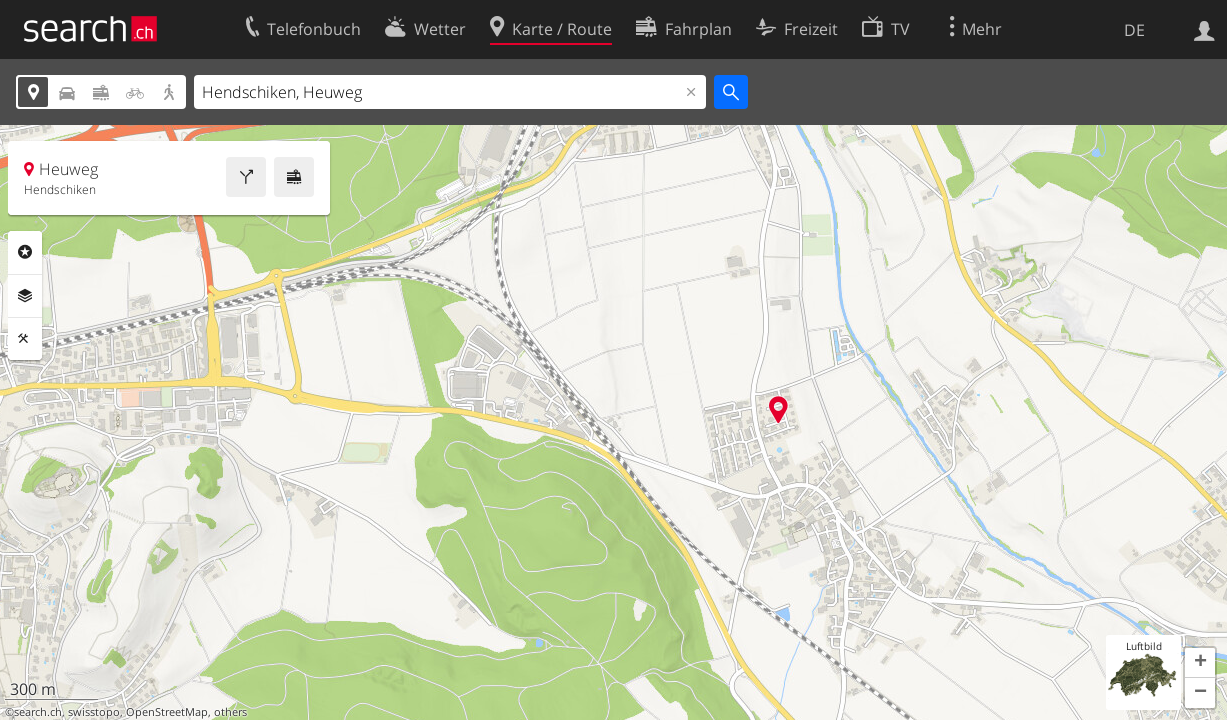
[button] (1200, 663)
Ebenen (25, 296)
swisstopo (94, 712)
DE (1134, 30)
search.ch (38, 712)
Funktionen (25, 339)
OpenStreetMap (167, 712)
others (230, 712)
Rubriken (25, 252)
